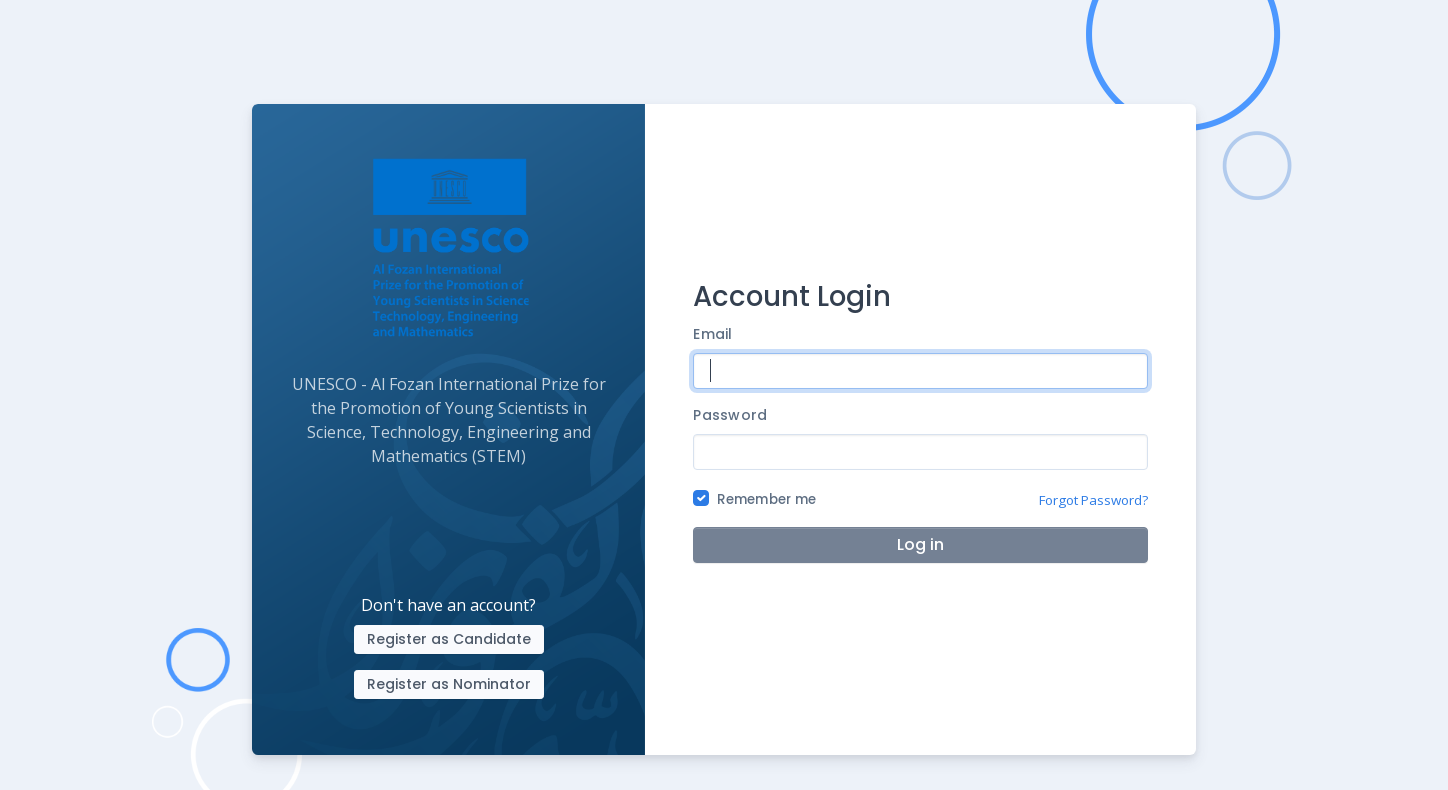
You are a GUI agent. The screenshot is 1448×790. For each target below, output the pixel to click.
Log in (920, 544)
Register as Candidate (449, 639)
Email (712, 334)
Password (730, 415)
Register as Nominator (449, 684)
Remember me (766, 499)
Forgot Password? (1093, 500)
